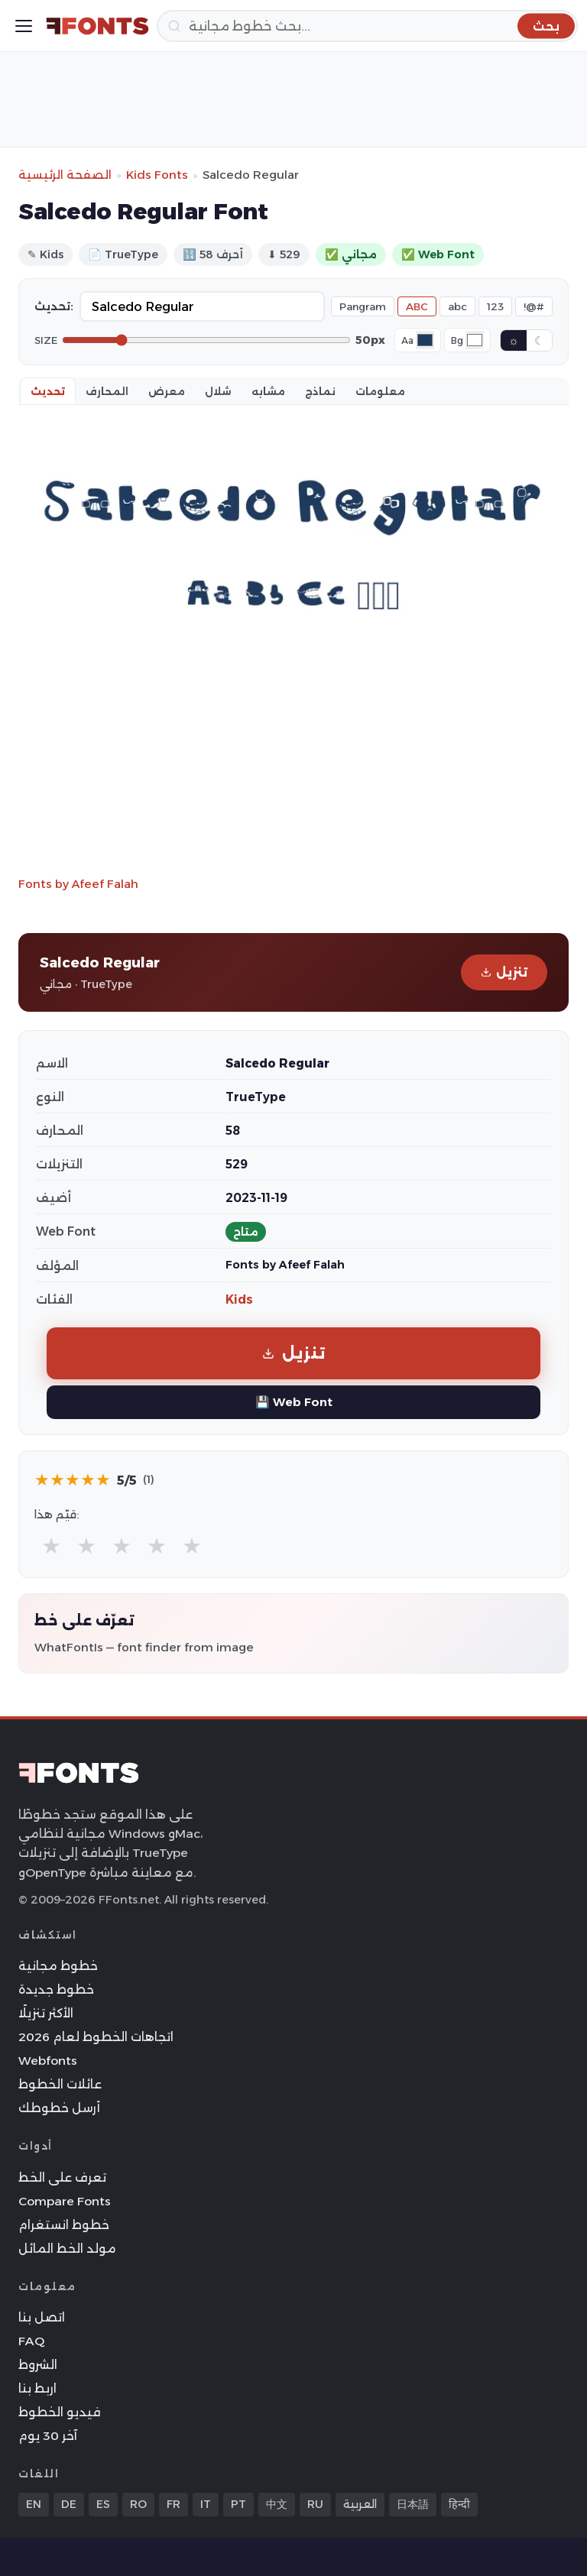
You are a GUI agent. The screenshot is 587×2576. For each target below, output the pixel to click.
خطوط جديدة (56, 1989)
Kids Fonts (157, 174)
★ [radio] (51, 1545)
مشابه (268, 391)
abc (457, 306)
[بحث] (367, 26)
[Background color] (474, 340)
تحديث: (53, 306)
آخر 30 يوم (47, 2436)
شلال (218, 391)
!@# (534, 306)
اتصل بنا (41, 2317)
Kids (239, 1299)
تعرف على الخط (62, 2177)
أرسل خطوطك (59, 2108)
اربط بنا (37, 2388)
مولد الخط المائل (67, 2248)
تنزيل (504, 972)
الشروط (37, 2364)
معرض (166, 391)
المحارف (107, 391)
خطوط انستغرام (63, 2225)
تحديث (48, 391)
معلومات (380, 391)
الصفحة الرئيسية (65, 174)
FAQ (31, 2341)
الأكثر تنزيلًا (45, 2013)
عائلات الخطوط (60, 2084)
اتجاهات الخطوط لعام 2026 (96, 2037)
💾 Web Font (293, 1402)
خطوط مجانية (58, 1966)
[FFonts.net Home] (97, 26)
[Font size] (206, 340)
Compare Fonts (64, 2201)
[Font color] (425, 340)
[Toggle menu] (23, 26)
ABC (417, 306)
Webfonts (47, 2060)
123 (495, 306)
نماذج (320, 391)
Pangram (362, 306)
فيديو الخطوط (59, 2412)
